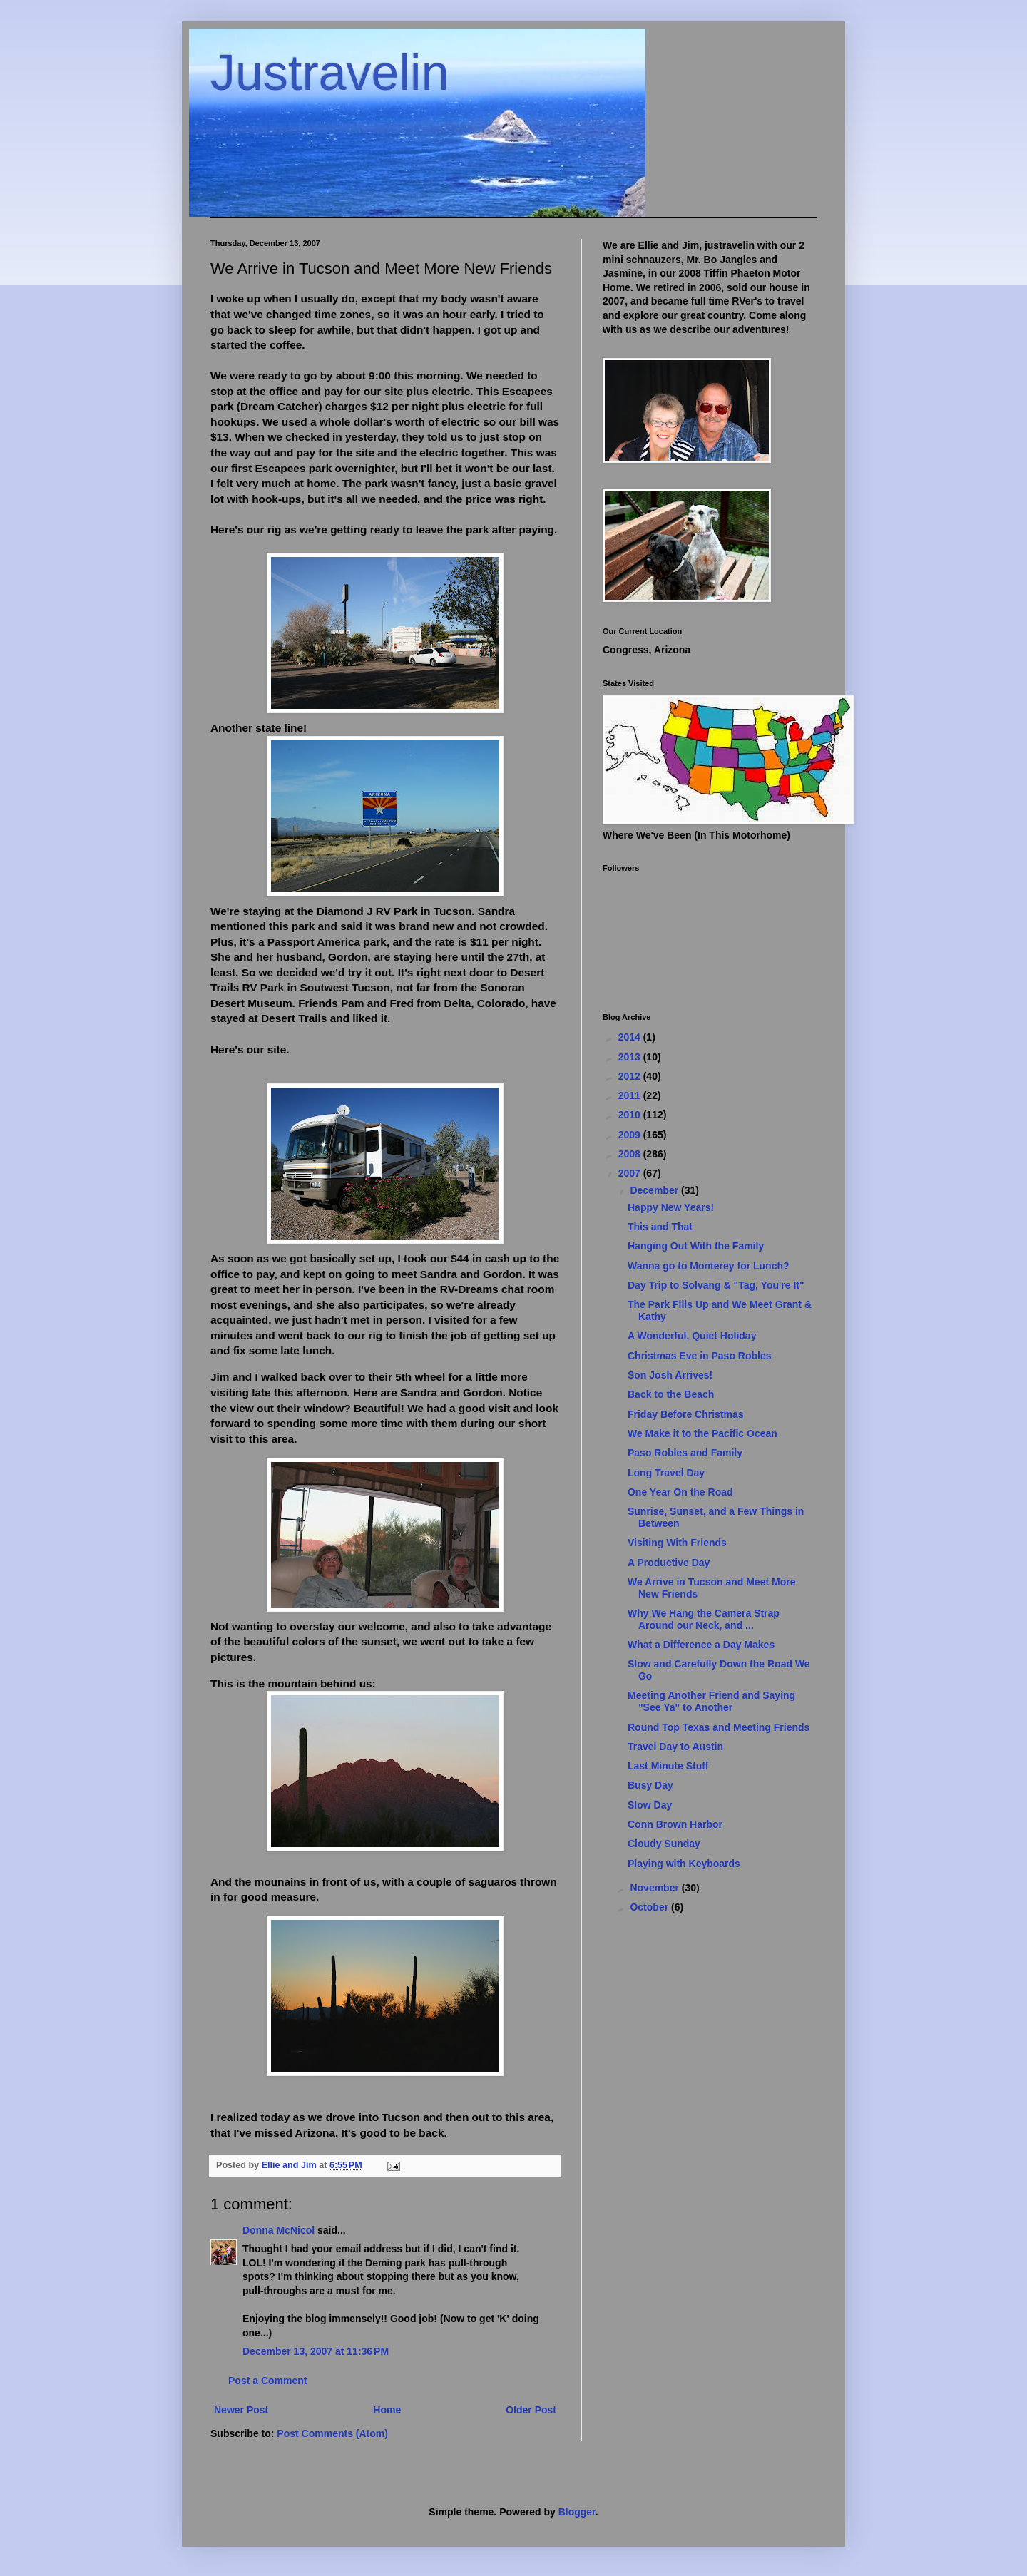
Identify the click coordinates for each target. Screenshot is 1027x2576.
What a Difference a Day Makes (701, 1644)
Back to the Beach (671, 1394)
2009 (630, 1134)
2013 (630, 1057)
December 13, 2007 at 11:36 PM (315, 2351)
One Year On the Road (680, 1492)
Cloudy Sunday (664, 1843)
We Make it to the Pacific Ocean (702, 1433)
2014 (630, 1037)
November (655, 1887)
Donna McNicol (278, 2230)
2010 (630, 1114)
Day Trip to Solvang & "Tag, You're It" (716, 1285)
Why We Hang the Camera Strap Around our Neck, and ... (704, 1619)
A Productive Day (669, 1562)
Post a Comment (267, 2380)
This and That (660, 1226)
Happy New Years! (671, 1207)
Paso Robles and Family (685, 1452)
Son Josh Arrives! (670, 1375)
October (650, 1907)
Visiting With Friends (677, 1542)
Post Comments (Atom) (332, 2433)
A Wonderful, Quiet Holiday (692, 1335)
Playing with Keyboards (684, 1863)
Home (387, 2410)
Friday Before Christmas (686, 1414)
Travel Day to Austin (675, 1746)
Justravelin (329, 73)
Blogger (577, 2512)
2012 (630, 1076)
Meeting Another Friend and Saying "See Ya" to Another (711, 1701)
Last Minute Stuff (668, 1766)
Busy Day (650, 1785)
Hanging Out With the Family (696, 1246)
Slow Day (650, 1805)
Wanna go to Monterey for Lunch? (709, 1266)
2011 (630, 1095)
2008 (630, 1154)
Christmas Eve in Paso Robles (700, 1355)
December (655, 1190)
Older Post (531, 2410)
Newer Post (241, 2410)
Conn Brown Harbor (675, 1824)
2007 (630, 1173)
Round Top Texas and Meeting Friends (718, 1727)
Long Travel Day (666, 1472)
